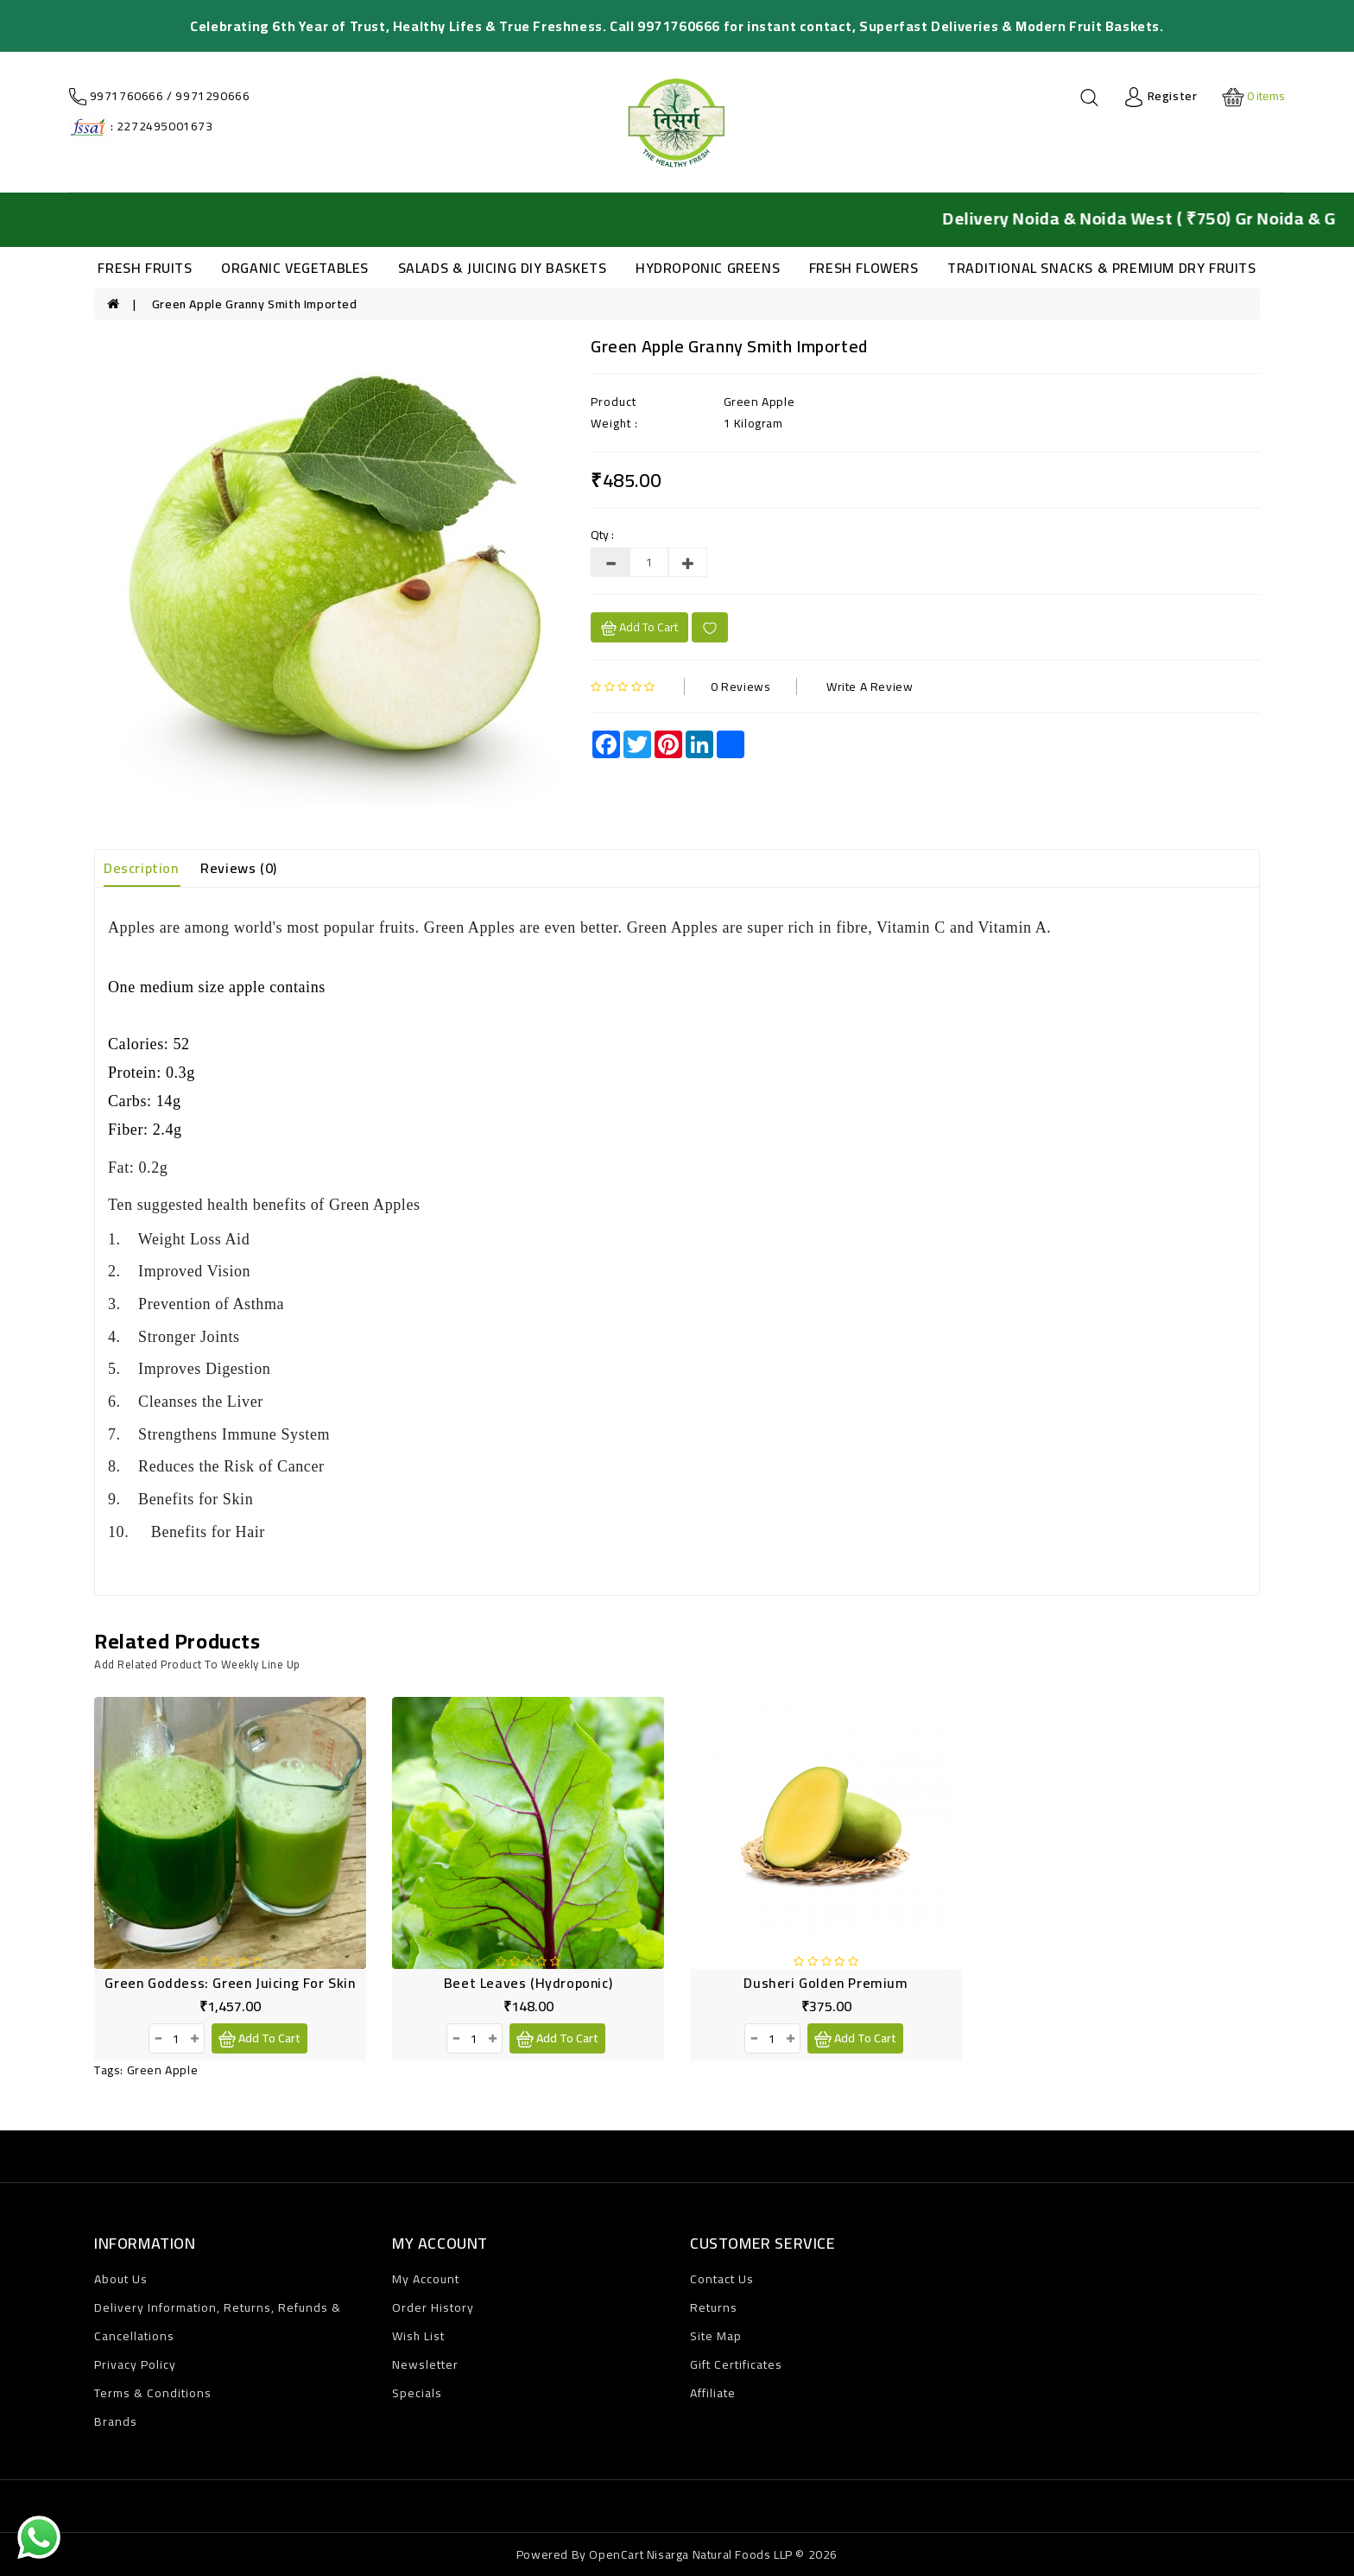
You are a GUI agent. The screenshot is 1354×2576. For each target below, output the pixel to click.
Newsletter (425, 2364)
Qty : (602, 534)
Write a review (869, 686)
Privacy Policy (135, 2364)
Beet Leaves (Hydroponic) (528, 1983)
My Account (425, 2279)
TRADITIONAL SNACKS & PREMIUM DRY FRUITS (1101, 268)
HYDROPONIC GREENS (708, 268)
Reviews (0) (238, 868)
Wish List (418, 2336)
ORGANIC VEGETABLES (295, 268)
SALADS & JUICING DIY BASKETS (502, 268)
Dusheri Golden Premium (825, 1983)
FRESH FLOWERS (864, 268)
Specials (417, 2393)
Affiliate (713, 2393)
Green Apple (163, 2070)
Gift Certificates (736, 2364)
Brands (115, 2421)
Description (141, 868)
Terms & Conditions (153, 2393)
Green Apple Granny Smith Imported (254, 304)
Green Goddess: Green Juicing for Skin (229, 1983)
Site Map (716, 2336)
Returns (713, 2307)
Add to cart (639, 627)
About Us (121, 2279)
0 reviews (740, 686)
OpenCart (616, 2554)
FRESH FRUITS (145, 268)
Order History (433, 2307)
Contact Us (722, 2279)
